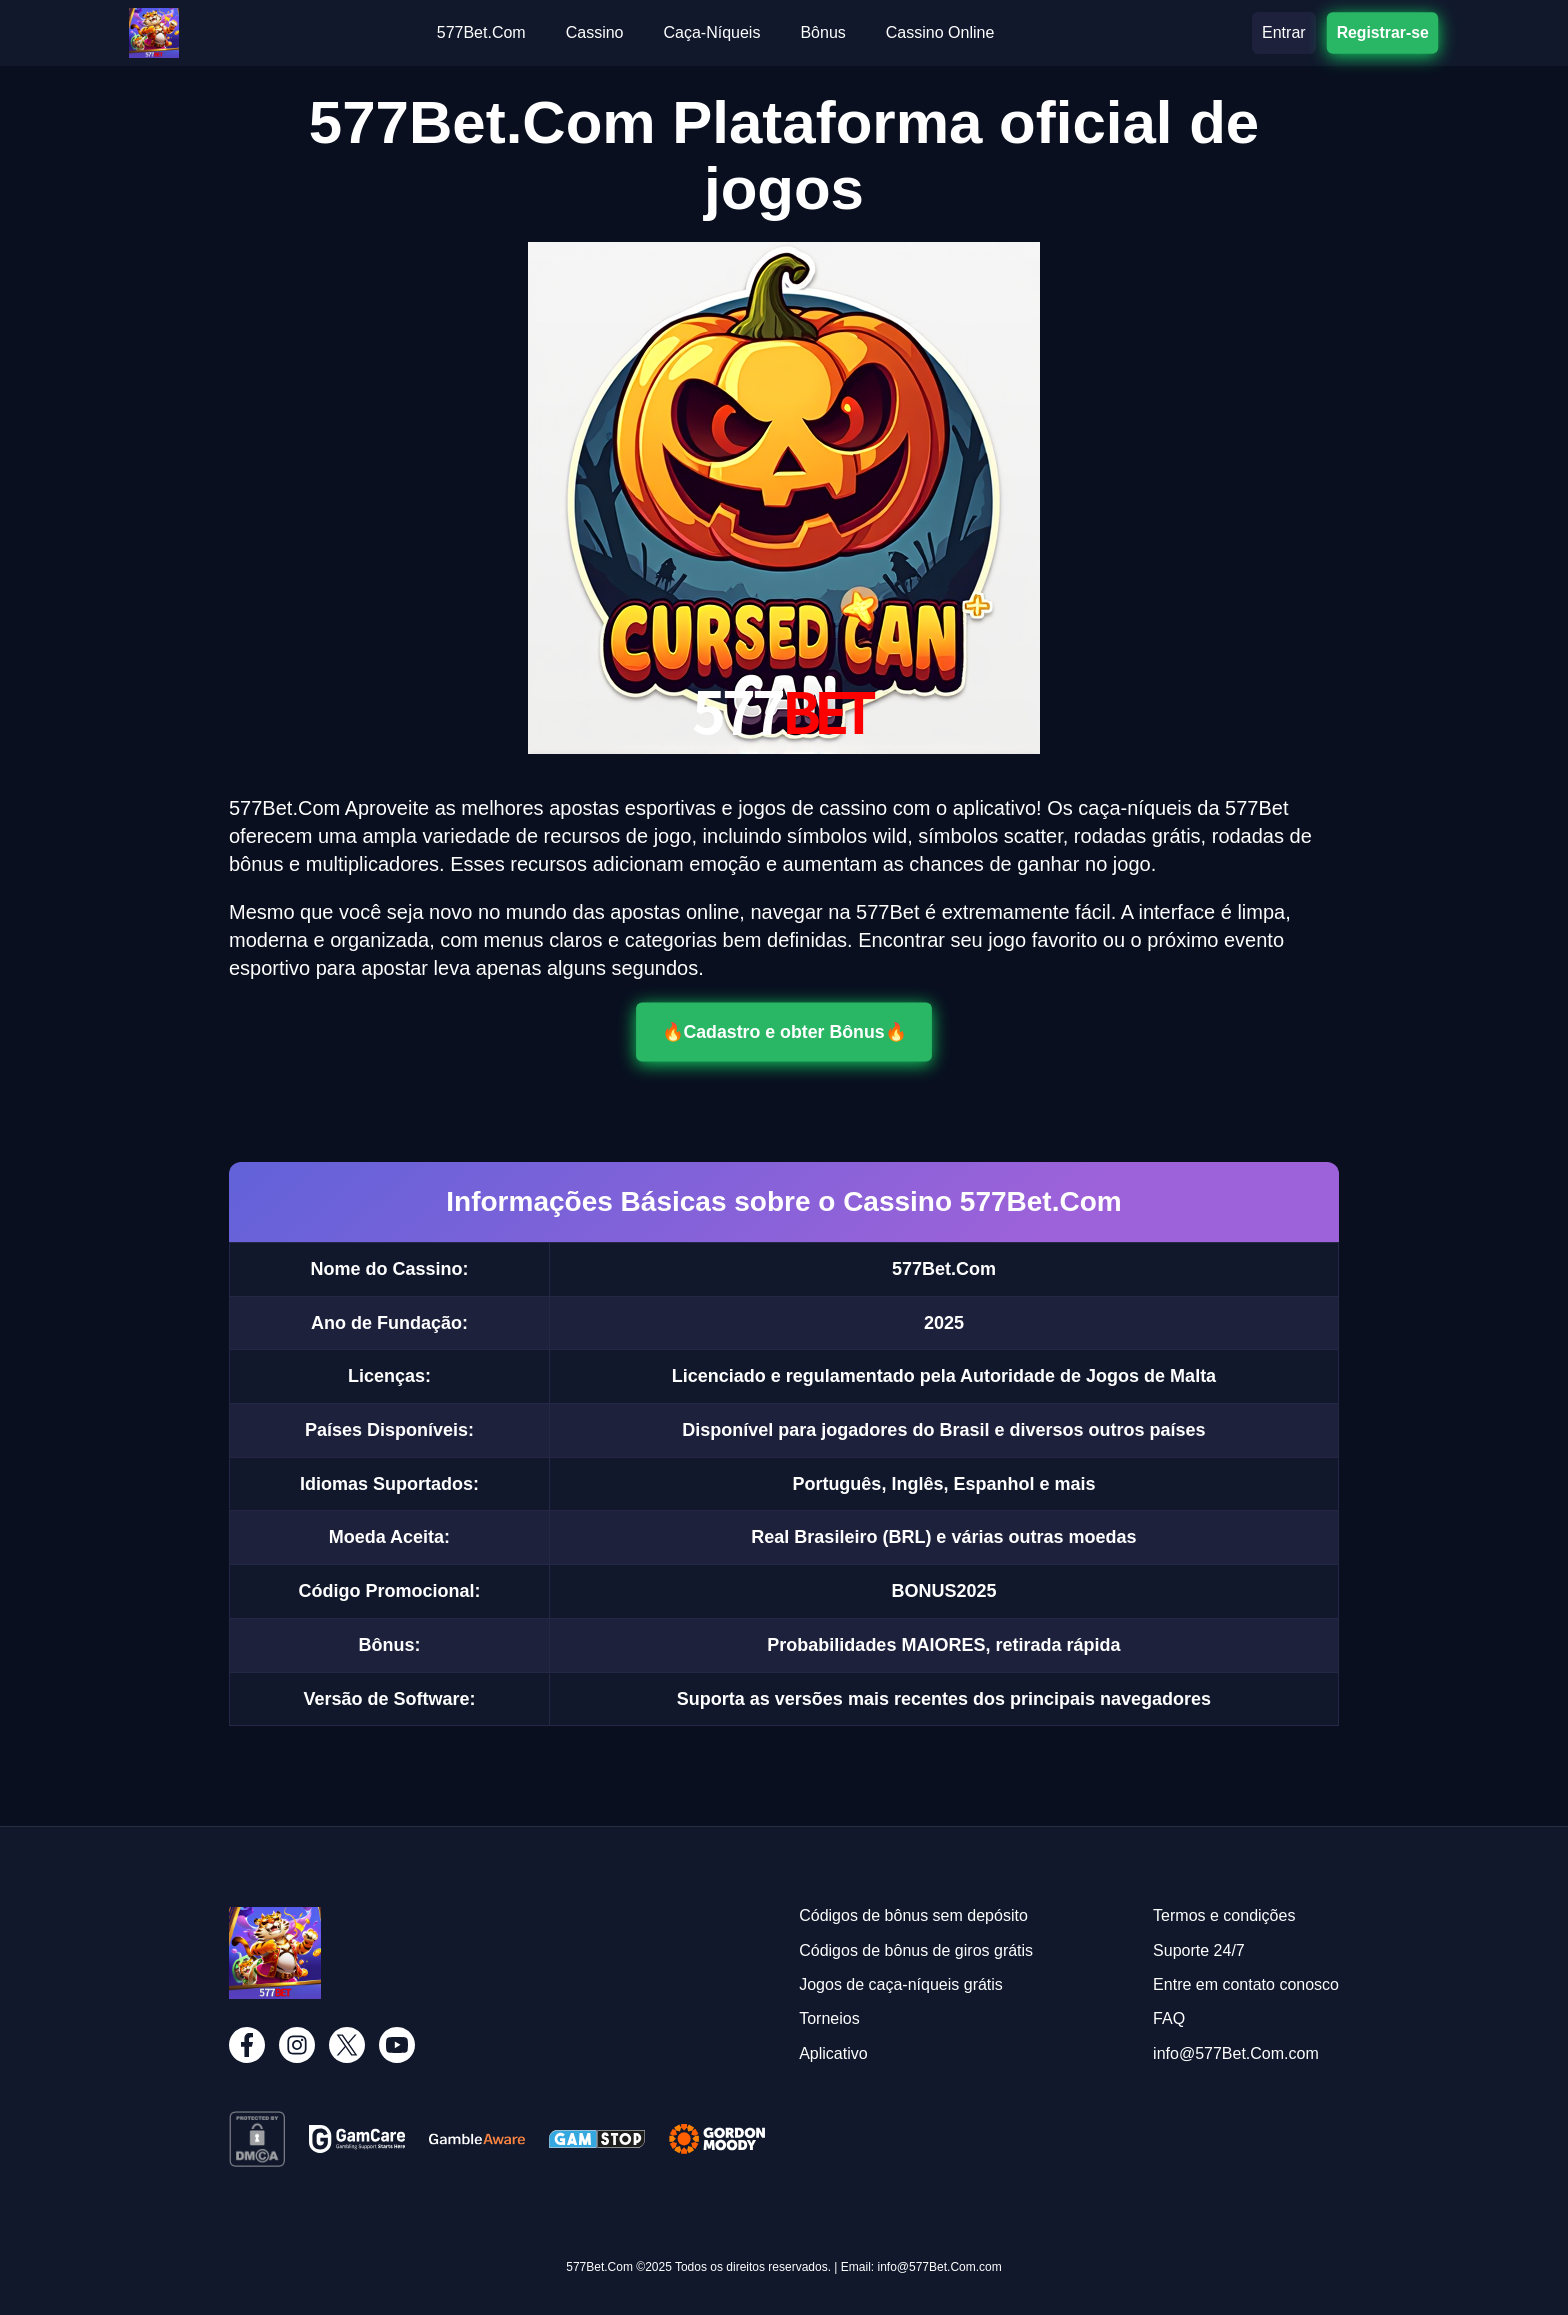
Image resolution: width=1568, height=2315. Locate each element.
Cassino (595, 32)
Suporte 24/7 (1199, 1950)
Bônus (822, 32)
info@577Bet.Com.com (1236, 2053)
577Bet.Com (481, 32)
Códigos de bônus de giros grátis (916, 1950)
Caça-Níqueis (711, 32)
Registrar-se (1382, 32)
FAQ (1169, 2018)
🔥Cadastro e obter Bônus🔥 (784, 1032)
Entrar (1284, 32)
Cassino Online (940, 32)
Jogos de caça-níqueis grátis (901, 1984)
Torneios (829, 2018)
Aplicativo (833, 2053)
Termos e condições (1224, 1915)
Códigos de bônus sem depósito (913, 1915)
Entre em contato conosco (1246, 1984)
